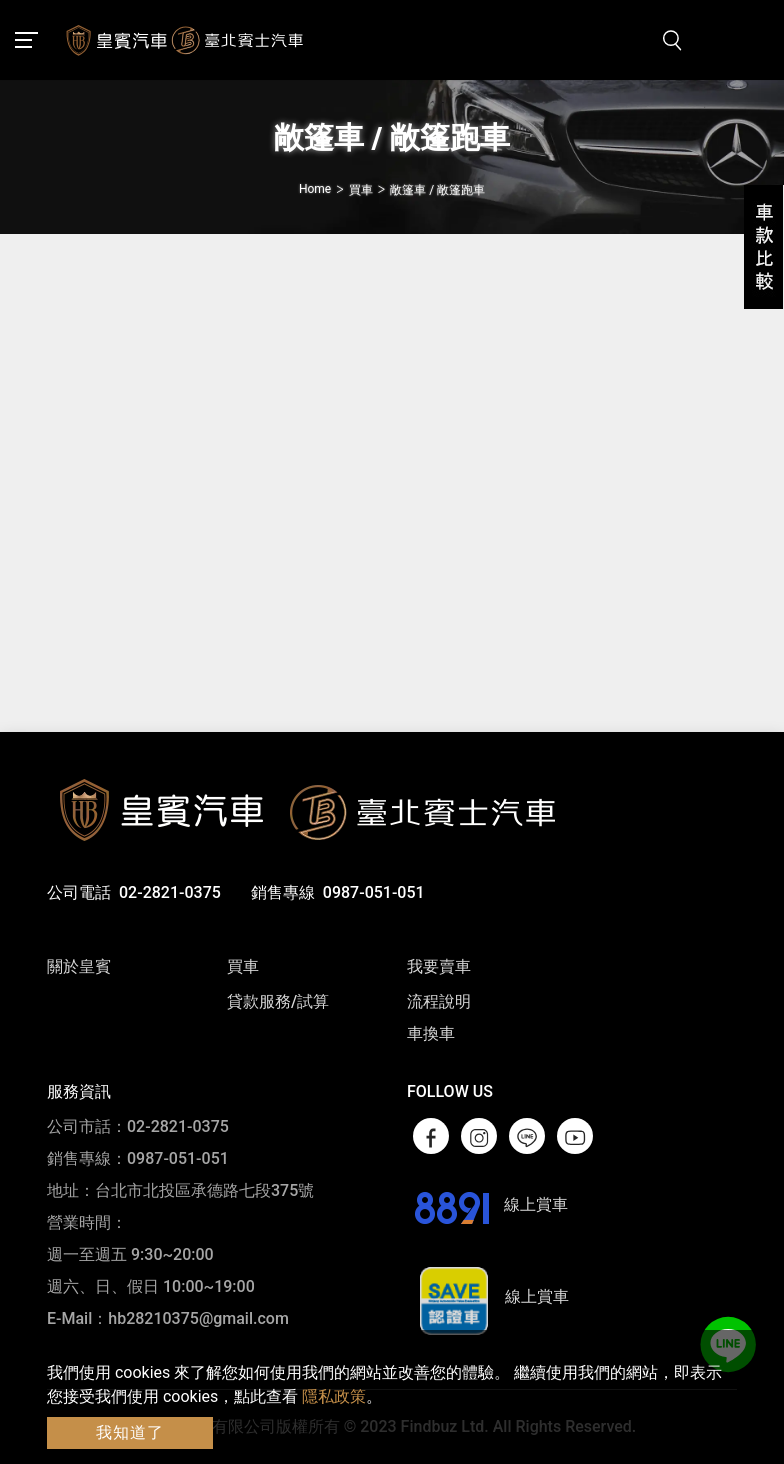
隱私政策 (334, 1396)
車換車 (431, 1033)
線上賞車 (487, 1204)
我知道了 (130, 1432)
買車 (243, 966)
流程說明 (439, 1001)
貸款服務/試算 (278, 1001)
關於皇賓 (79, 966)
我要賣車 (439, 966)
